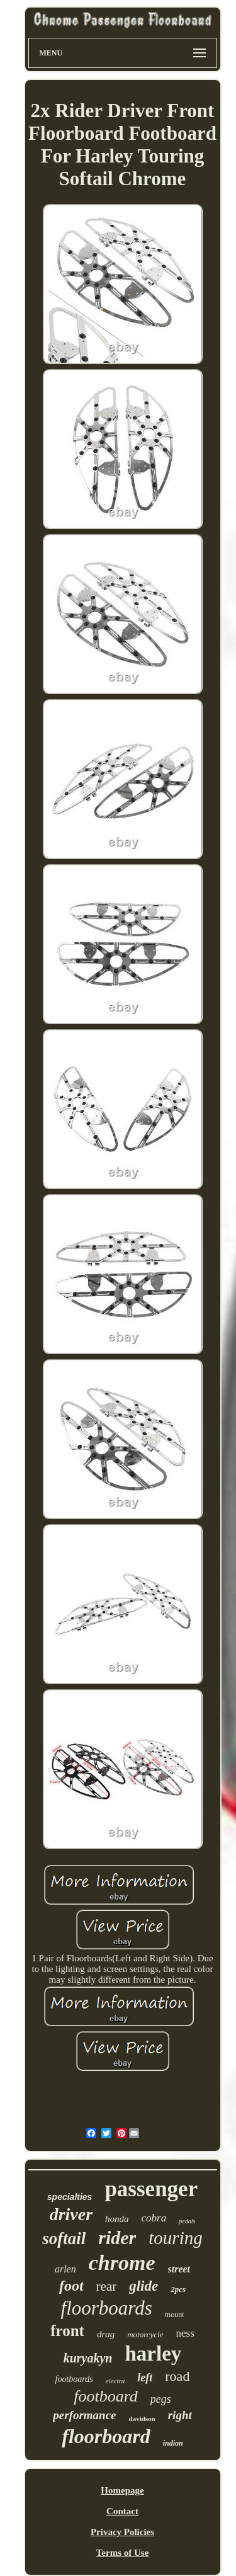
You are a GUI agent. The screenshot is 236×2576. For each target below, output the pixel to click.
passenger (151, 2189)
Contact (122, 2511)
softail (64, 2238)
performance (84, 2415)
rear (106, 2286)
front (67, 2330)
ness (185, 2333)
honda (117, 2219)
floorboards (106, 2308)
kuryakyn (88, 2358)
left (144, 2377)
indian (173, 2443)
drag (106, 2334)
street (179, 2269)
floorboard (106, 2436)
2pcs (178, 2289)
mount (174, 2314)
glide (143, 2286)
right (180, 2415)
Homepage (122, 2490)
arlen (65, 2269)
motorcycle (145, 2334)
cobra (154, 2218)
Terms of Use (122, 2553)
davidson (142, 2418)
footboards (74, 2379)
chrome (122, 2262)
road (177, 2376)
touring (175, 2238)
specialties (70, 2197)
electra (115, 2381)
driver (71, 2214)
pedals (187, 2221)
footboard (106, 2396)
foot (71, 2285)
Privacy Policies (122, 2532)
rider (117, 2237)
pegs (160, 2399)
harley (153, 2353)
